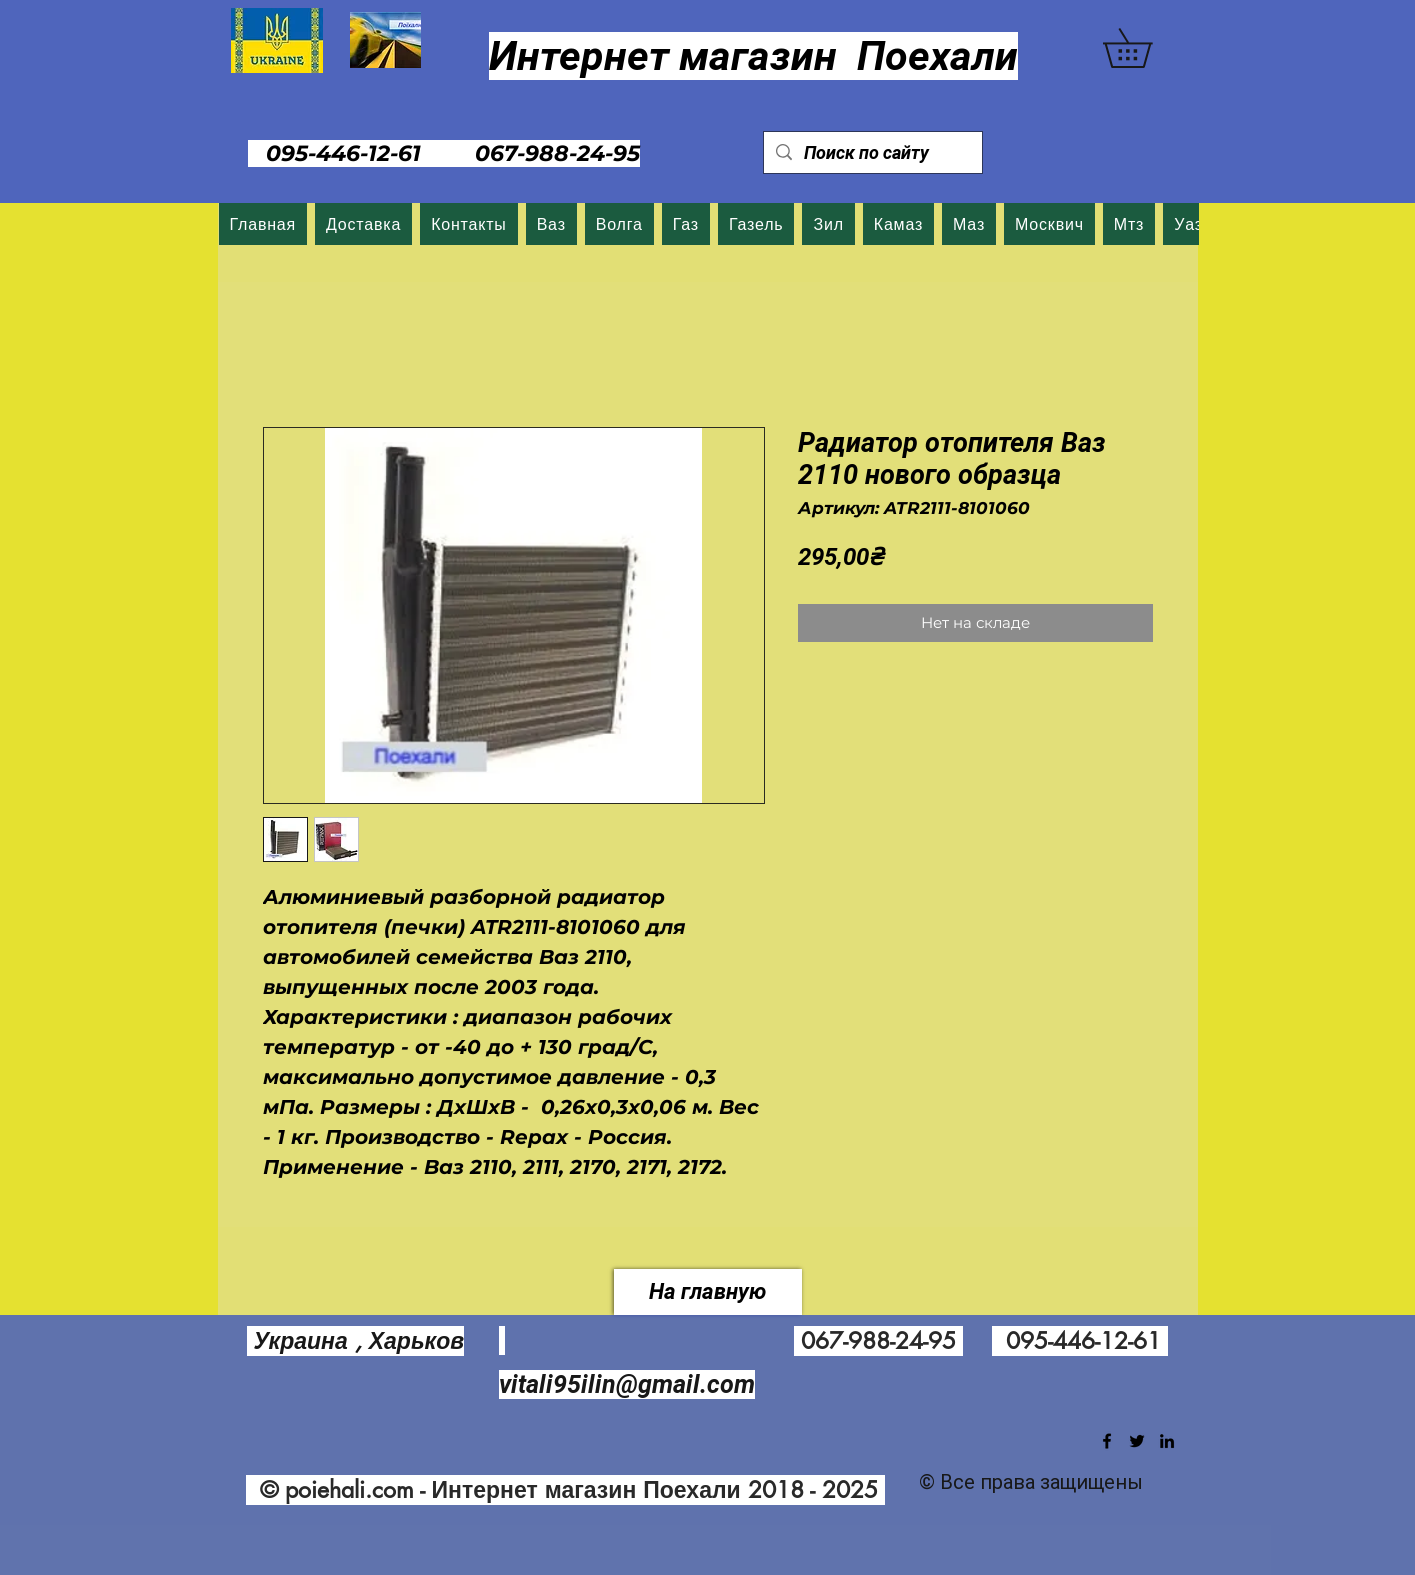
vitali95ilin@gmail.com (627, 1384)
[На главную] (708, 1292)
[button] (1146, 48)
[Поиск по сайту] (872, 152)
